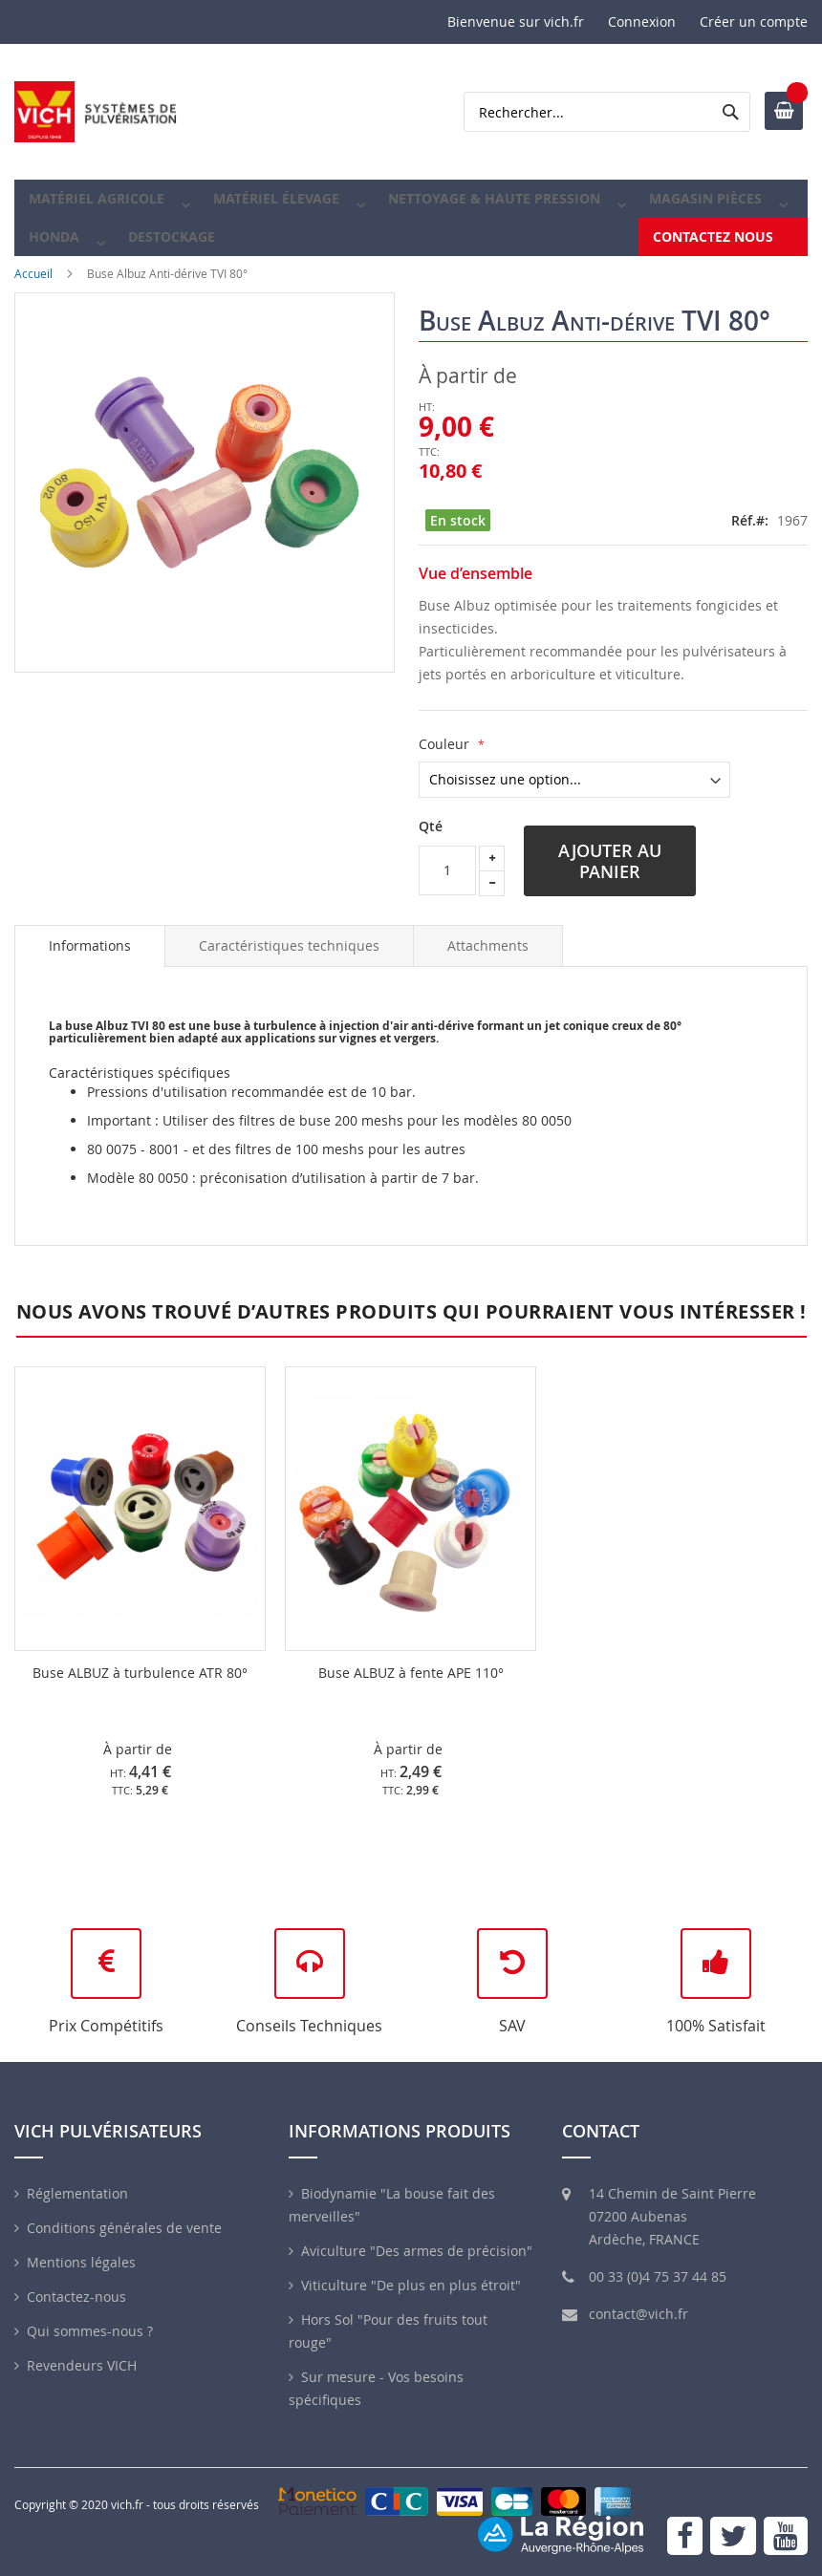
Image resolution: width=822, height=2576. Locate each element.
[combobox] (607, 112)
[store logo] (95, 112)
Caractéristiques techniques (289, 976)
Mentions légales (81, 2262)
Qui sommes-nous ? (90, 2331)
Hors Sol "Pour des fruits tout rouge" (388, 2330)
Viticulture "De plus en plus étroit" (411, 2285)
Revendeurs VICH (82, 2365)
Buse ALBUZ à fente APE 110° (411, 1703)
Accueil (33, 303)
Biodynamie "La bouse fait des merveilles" (392, 2204)
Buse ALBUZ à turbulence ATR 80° (140, 1703)
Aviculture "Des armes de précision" (416, 2251)
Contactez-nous (76, 2296)
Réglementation (77, 2193)
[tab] (89, 976)
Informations (90, 976)
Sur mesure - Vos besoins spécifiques (376, 2388)
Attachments (488, 976)
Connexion (642, 21)
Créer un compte (754, 21)
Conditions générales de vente (124, 2228)
